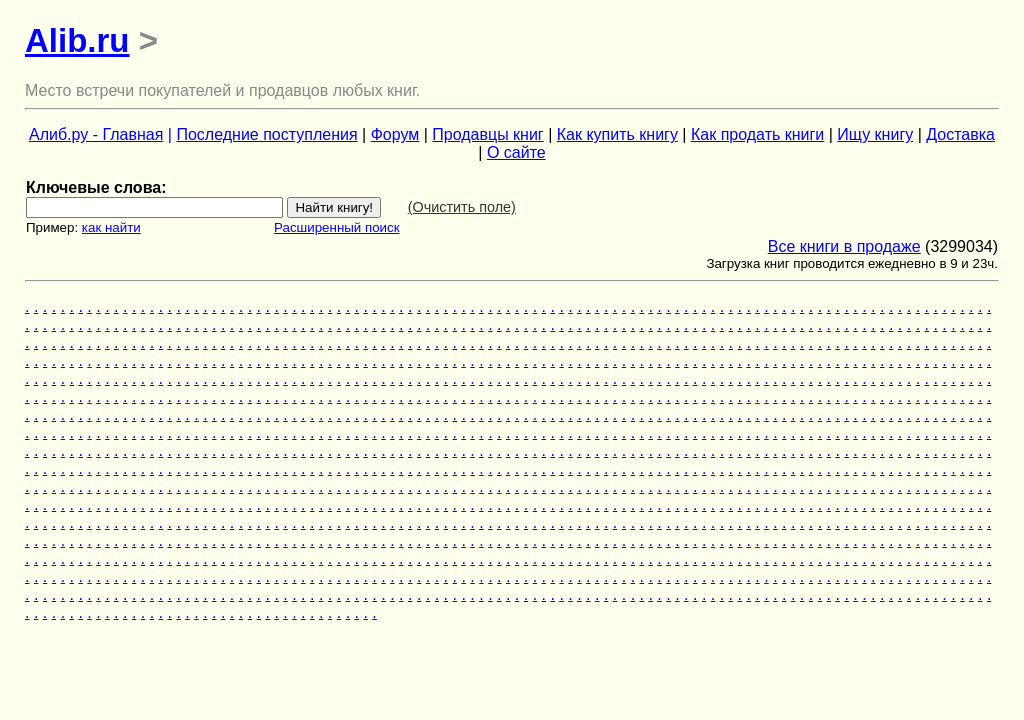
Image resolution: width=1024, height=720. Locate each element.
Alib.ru (77, 40)
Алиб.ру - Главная (96, 134)
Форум (395, 134)
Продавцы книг (487, 134)
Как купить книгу (617, 134)
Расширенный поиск (337, 227)
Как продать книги (757, 134)
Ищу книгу (875, 134)
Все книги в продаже (844, 246)
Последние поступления (266, 134)
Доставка (960, 134)
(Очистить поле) (462, 207)
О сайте (516, 152)
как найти (111, 227)
